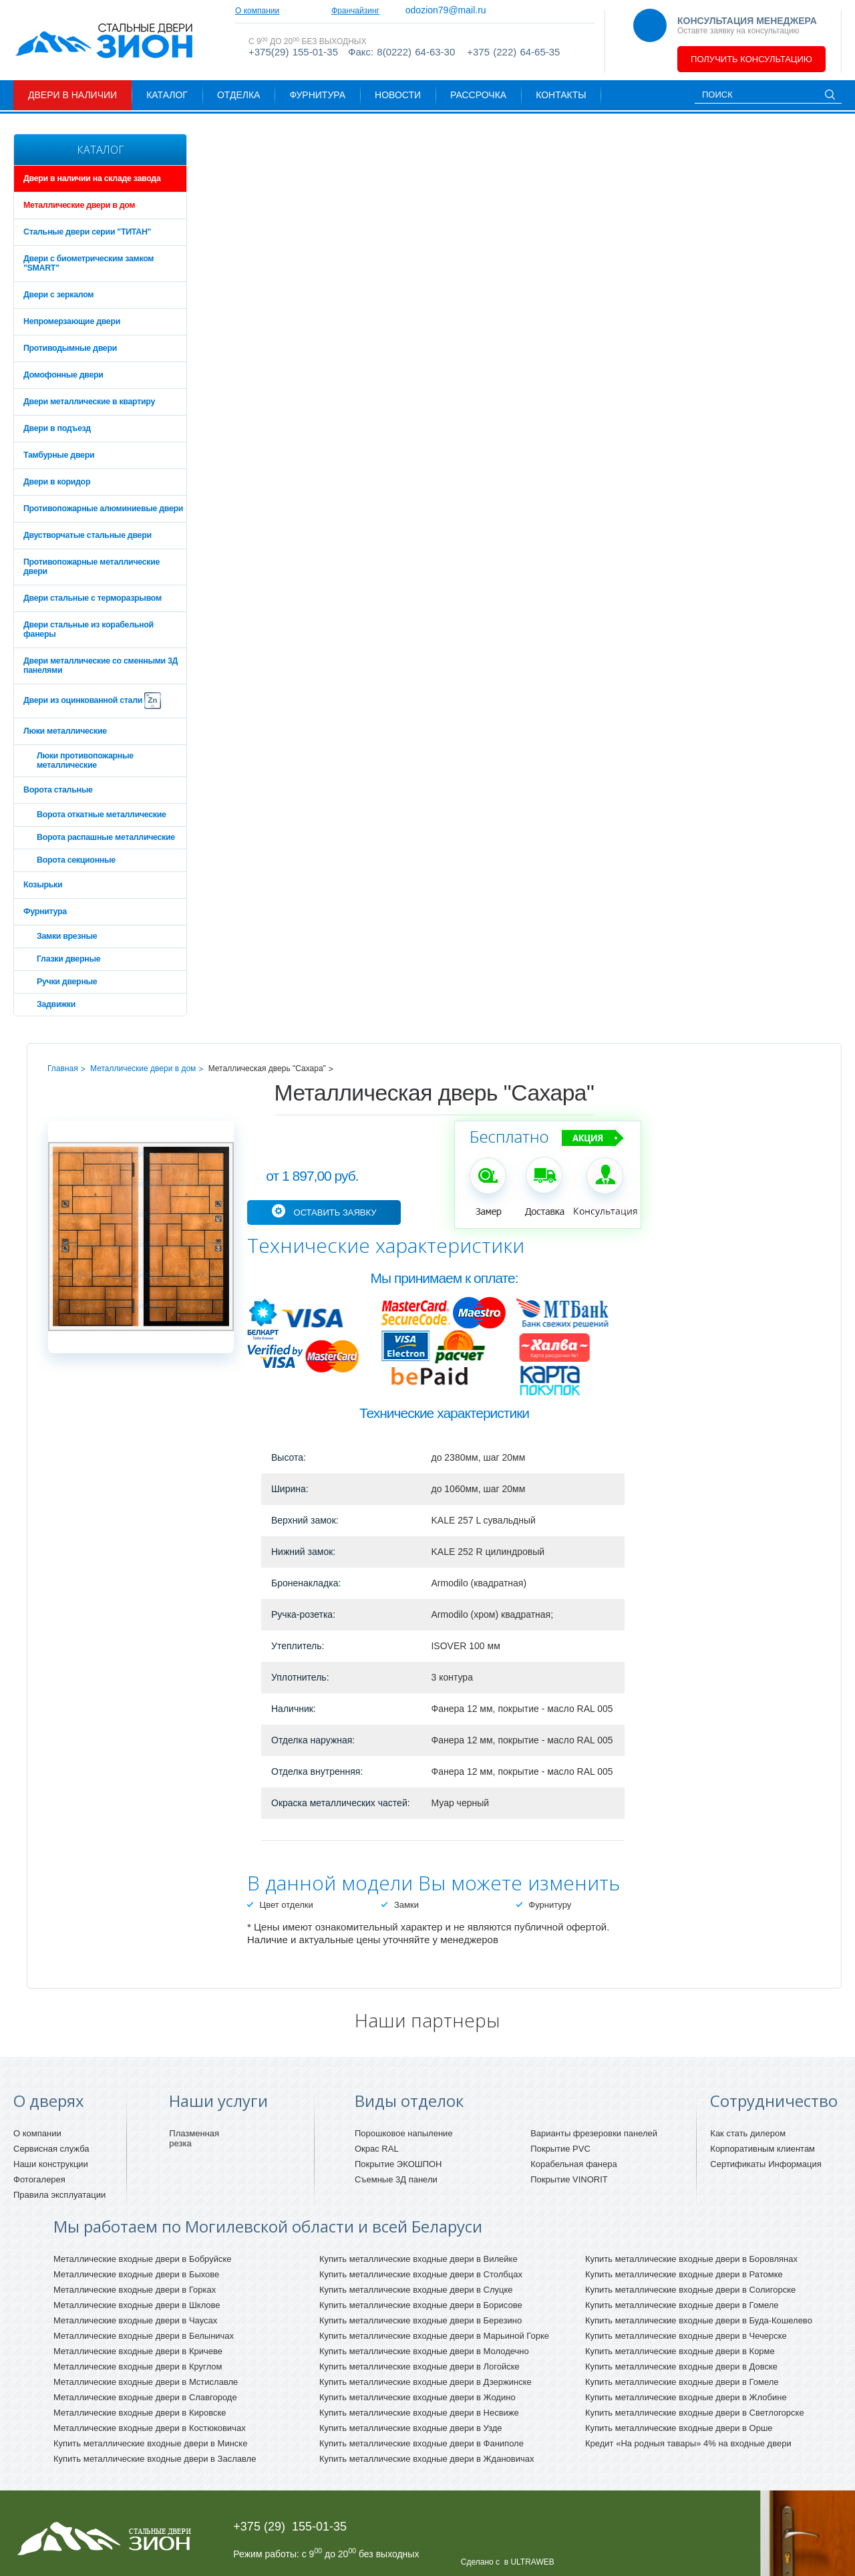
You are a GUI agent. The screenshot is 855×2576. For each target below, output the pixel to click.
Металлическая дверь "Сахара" (267, 1068)
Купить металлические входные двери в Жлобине (686, 2397)
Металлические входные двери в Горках (134, 2290)
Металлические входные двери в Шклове (136, 2305)
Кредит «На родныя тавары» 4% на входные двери (688, 2443)
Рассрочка (478, 95)
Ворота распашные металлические (106, 837)
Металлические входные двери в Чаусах (135, 2320)
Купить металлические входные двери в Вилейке (418, 2259)
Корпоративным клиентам (762, 2149)
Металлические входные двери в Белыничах (143, 2336)
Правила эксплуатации (59, 2195)
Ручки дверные (67, 981)
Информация (795, 2164)
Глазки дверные (68, 959)
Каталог (167, 95)
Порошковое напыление (404, 2133)
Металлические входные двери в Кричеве (137, 2351)
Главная (62, 1068)
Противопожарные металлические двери (91, 566)
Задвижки (56, 1004)
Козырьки (42, 884)
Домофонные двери (63, 375)
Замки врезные (67, 936)
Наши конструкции (50, 2164)
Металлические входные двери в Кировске (139, 2413)
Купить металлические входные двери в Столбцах (420, 2274)
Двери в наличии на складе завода (92, 178)
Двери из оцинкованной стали (92, 700)
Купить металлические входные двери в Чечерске (686, 2336)
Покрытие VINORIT (569, 2179)
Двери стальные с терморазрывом (92, 598)
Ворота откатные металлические (101, 814)
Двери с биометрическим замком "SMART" (88, 263)
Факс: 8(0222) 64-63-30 (401, 62)
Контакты (561, 95)
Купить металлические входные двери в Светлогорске (694, 2413)
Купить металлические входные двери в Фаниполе (421, 2443)
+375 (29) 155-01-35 (290, 2526)
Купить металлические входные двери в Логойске (419, 2367)
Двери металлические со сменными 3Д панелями (100, 665)
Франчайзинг (415, 10)
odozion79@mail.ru (506, 10)
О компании (257, 10)
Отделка (238, 95)
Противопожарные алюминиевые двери (103, 508)
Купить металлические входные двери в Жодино (417, 2397)
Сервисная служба (51, 2149)
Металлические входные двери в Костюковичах (149, 2428)
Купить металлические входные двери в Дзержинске (425, 2382)
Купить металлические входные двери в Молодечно (424, 2351)
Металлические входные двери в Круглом (137, 2367)
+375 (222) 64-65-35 (513, 62)
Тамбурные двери (58, 455)
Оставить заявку (335, 1212)
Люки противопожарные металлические (85, 760)
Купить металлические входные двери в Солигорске (690, 2290)
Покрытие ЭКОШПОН (398, 2164)
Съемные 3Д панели (396, 2179)
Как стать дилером (748, 2133)
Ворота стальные (58, 790)
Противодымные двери (70, 348)
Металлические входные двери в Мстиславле (145, 2382)
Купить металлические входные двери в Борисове (420, 2305)
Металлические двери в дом (79, 205)
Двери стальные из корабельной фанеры (88, 629)
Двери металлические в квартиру (89, 401)
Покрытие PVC (560, 2149)
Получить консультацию (751, 59)
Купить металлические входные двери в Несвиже (419, 2413)
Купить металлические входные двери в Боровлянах (691, 2259)
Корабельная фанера (573, 2164)
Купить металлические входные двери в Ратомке (684, 2274)
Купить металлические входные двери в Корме (680, 2351)
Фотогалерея (39, 2179)
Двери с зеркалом (58, 294)
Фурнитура (317, 95)
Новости (398, 95)
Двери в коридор (56, 481)
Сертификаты (737, 2164)
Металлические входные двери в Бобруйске (142, 2259)
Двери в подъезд (57, 428)
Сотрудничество (335, 10)
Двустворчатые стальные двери (87, 535)
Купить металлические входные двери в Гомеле (682, 2305)
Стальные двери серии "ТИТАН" (87, 232)
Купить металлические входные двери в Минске (150, 2443)
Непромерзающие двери (71, 321)
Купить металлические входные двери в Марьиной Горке (434, 2336)
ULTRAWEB (532, 2562)
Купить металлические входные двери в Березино (420, 2320)
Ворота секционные (76, 860)
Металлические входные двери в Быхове (136, 2274)
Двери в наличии (72, 95)
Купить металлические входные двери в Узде (410, 2428)
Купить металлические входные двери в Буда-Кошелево (698, 2320)
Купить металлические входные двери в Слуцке (416, 2290)
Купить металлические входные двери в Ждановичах (426, 2459)
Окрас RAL (377, 2149)
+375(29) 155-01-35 (293, 62)
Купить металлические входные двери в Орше (679, 2428)
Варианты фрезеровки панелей (593, 2133)
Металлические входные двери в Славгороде (145, 2397)
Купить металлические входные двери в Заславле (154, 2459)
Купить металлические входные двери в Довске (681, 2367)
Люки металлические (65, 731)
